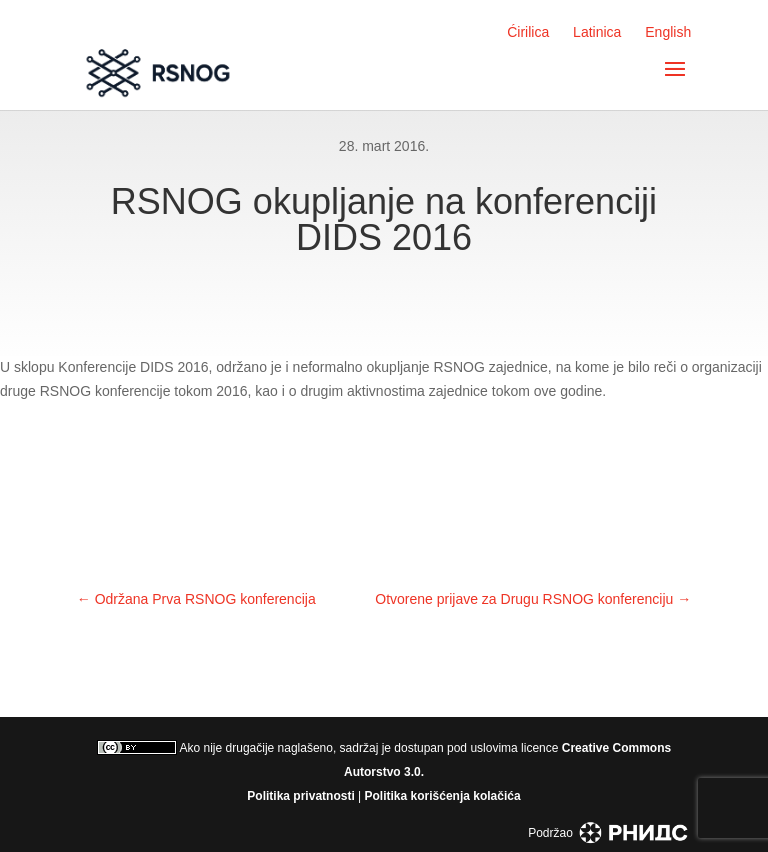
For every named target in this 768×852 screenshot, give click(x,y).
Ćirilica (528, 32)
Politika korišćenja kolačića (443, 796)
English (668, 32)
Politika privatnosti (300, 796)
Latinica (597, 32)
